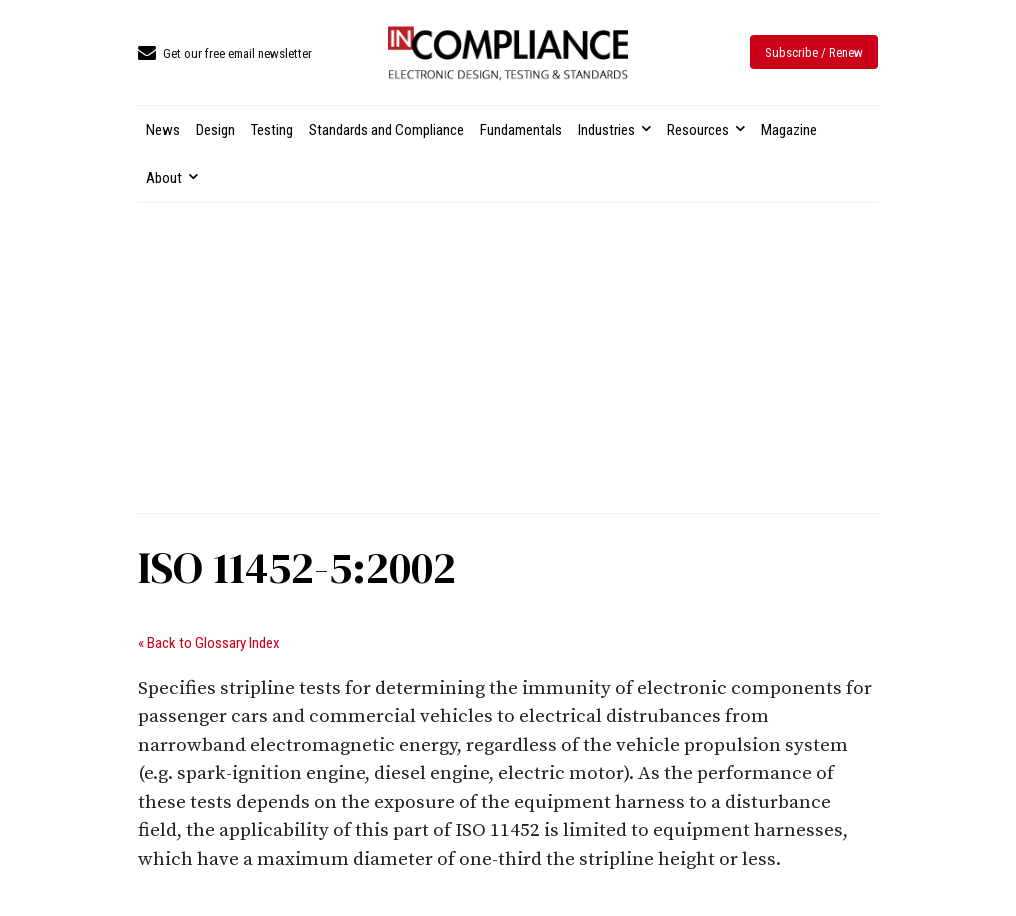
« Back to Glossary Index (209, 643)
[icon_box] (225, 54)
